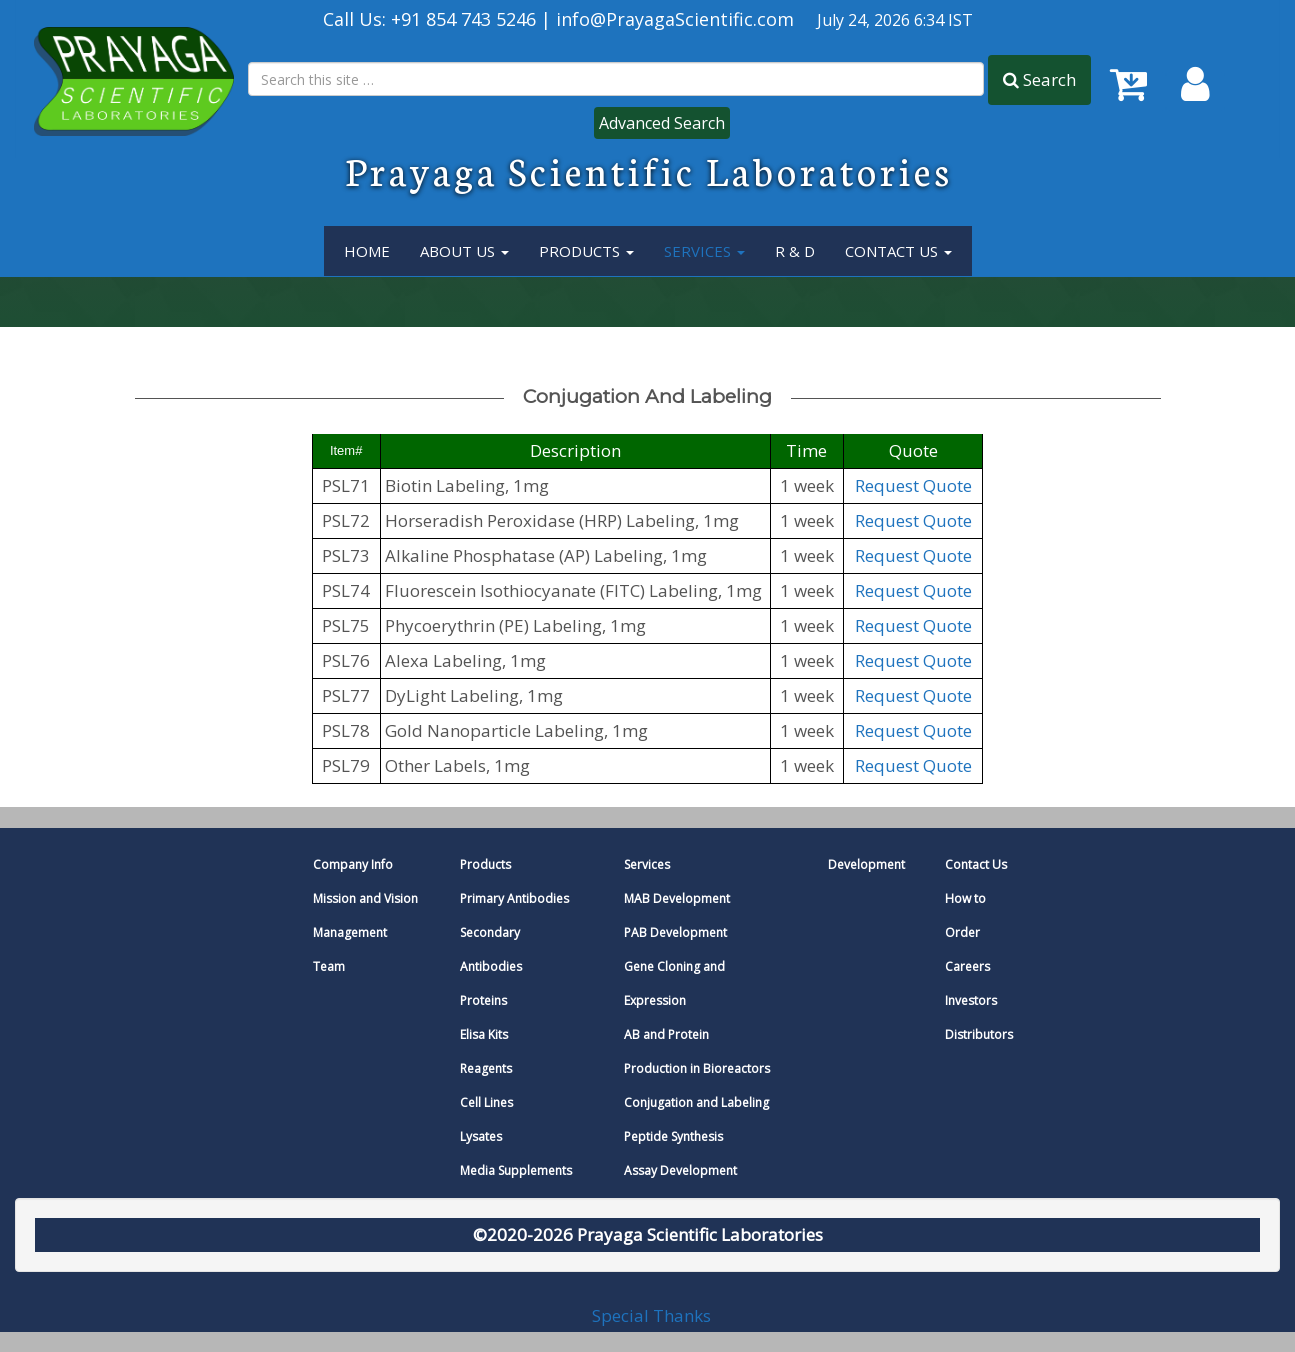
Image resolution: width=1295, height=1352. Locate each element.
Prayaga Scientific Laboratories (649, 169)
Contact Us (898, 251)
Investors (971, 1000)
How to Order (965, 915)
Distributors (979, 1034)
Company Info (353, 864)
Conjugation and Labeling (696, 1102)
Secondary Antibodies (491, 949)
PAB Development (675, 932)
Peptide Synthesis (673, 1136)
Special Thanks (651, 1314)
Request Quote (913, 485)
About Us (464, 251)
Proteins (483, 1000)
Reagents (486, 1068)
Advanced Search (662, 123)
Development (866, 864)
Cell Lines (486, 1102)
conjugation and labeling (647, 396)
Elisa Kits (484, 1034)
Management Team (350, 949)
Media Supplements (516, 1170)
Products (586, 251)
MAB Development (677, 898)
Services (647, 864)
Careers (967, 966)
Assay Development (680, 1170)
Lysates (481, 1136)
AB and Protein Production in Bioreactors (697, 1051)
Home (367, 251)
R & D (795, 251)
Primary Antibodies (514, 898)
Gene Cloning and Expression (674, 983)
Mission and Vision (365, 898)
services (704, 251)
